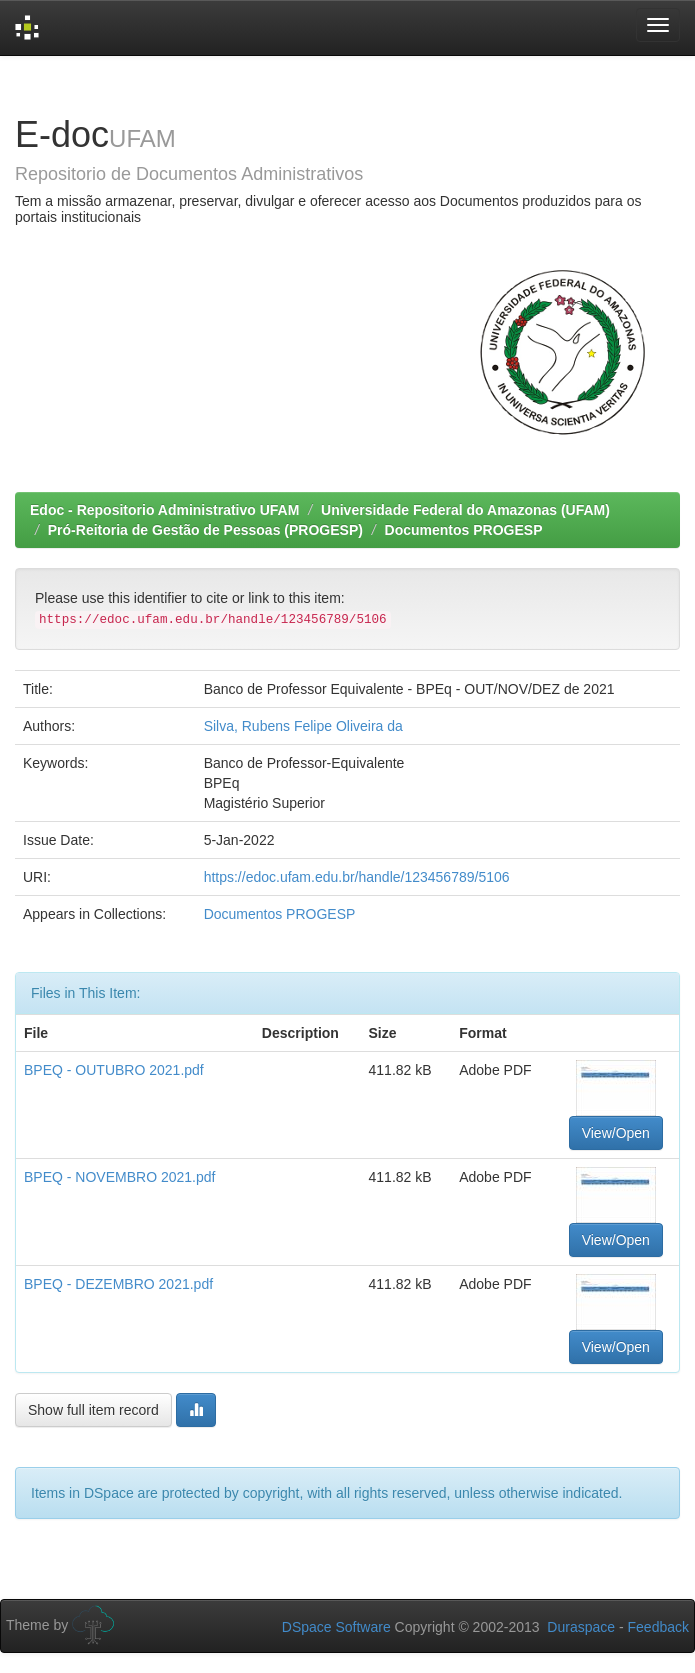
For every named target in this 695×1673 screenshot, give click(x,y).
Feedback (658, 1627)
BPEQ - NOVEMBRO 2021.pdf (119, 1177)
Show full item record (93, 1410)
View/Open (616, 1133)
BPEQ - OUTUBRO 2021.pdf (114, 1070)
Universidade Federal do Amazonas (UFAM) (465, 510)
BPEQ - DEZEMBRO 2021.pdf (118, 1284)
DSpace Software (336, 1627)
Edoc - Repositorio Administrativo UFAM (164, 510)
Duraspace (581, 1627)
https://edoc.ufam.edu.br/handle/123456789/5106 (357, 877)
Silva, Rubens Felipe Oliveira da (303, 726)
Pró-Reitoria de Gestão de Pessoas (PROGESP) (205, 530)
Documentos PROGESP (464, 530)
